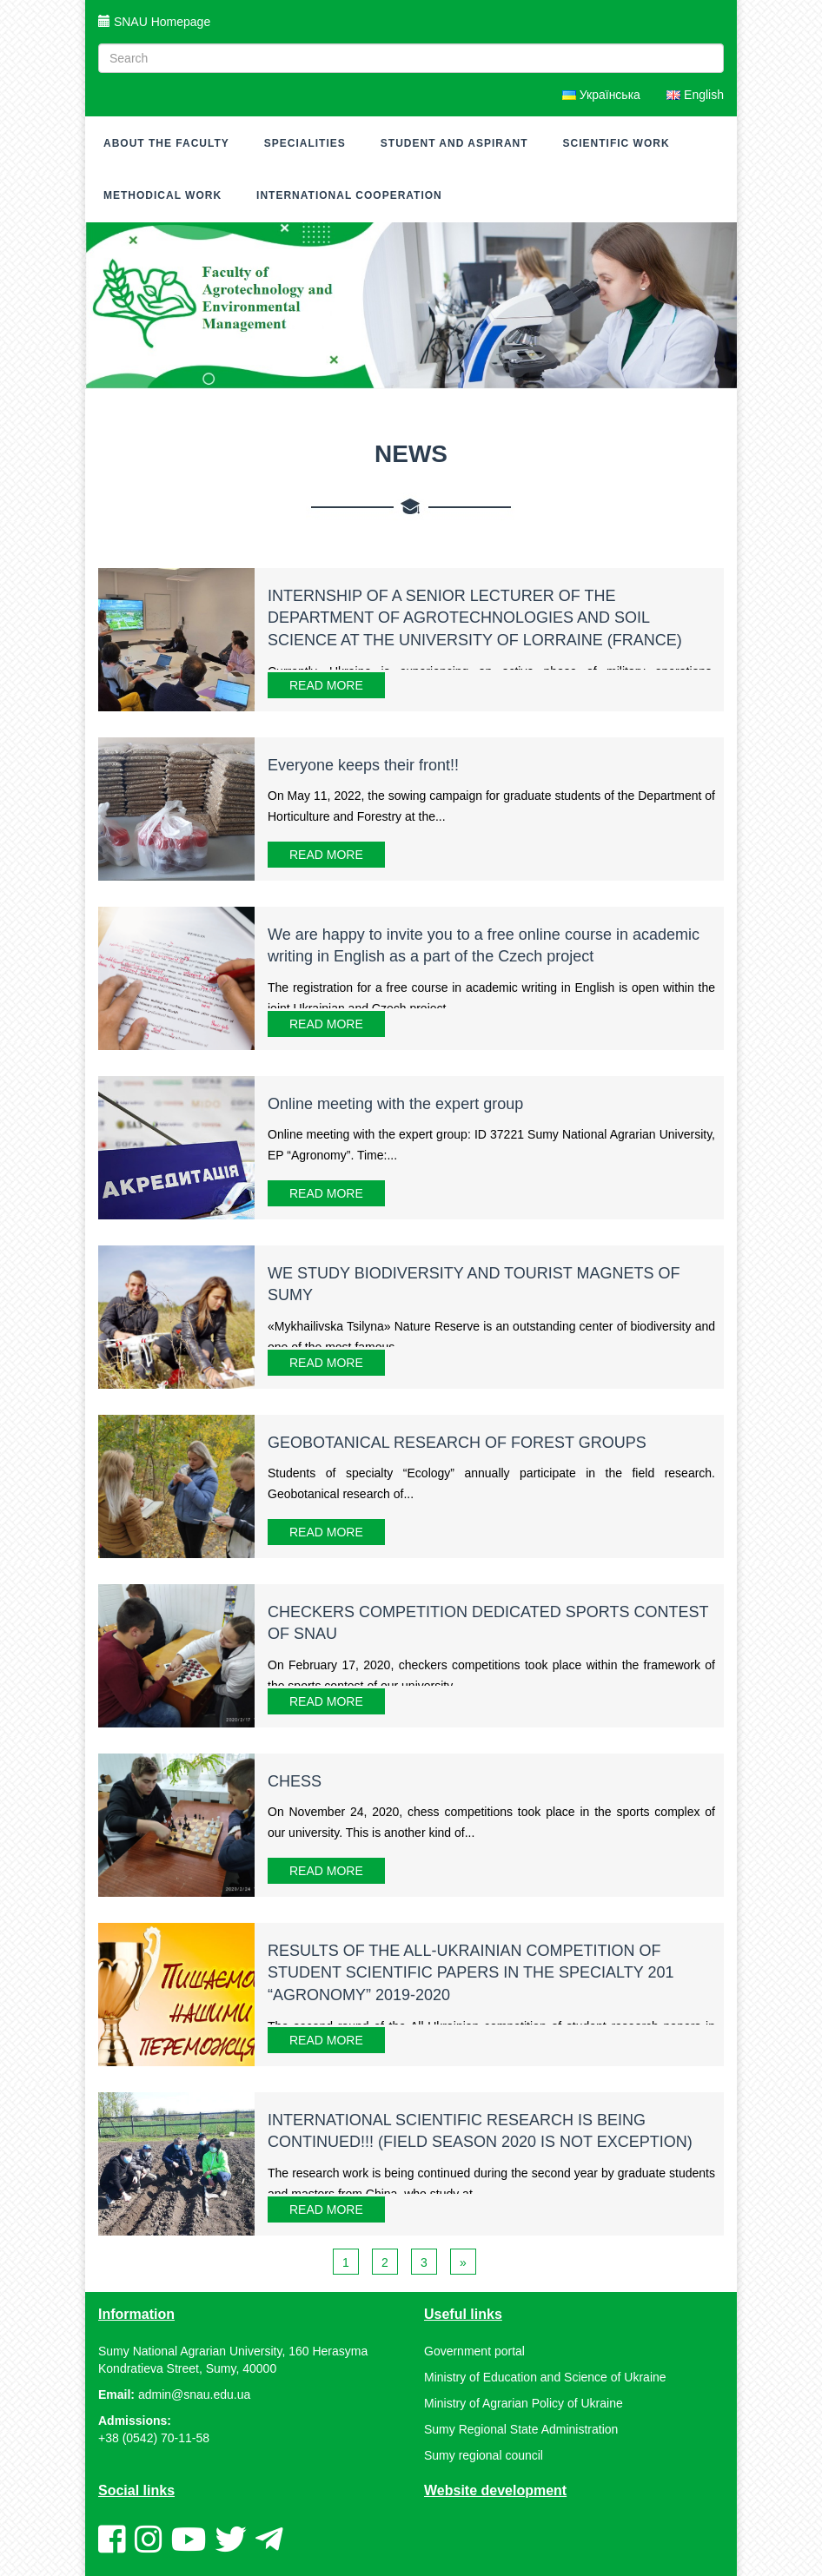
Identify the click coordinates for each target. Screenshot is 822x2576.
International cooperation (349, 195)
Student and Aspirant (454, 143)
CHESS (295, 1781)
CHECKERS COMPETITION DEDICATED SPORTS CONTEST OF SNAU (488, 1623)
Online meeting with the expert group (395, 1104)
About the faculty (166, 143)
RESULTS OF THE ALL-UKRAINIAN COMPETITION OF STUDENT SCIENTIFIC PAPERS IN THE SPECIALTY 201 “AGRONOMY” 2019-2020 (470, 1973)
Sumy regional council (483, 2455)
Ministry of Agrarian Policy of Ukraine (523, 2403)
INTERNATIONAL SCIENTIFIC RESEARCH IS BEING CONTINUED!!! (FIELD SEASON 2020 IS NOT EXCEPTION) (480, 2131)
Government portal (474, 2351)
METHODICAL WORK (162, 195)
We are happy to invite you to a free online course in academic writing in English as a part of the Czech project (483, 946)
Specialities (305, 143)
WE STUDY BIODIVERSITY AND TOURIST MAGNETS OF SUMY (473, 1285)
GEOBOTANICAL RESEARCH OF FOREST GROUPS (457, 1442)
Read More (326, 685)
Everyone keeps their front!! (363, 765)
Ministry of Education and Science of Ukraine (545, 2377)
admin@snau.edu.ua (194, 2394)
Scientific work (616, 143)
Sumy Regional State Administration (521, 2429)
